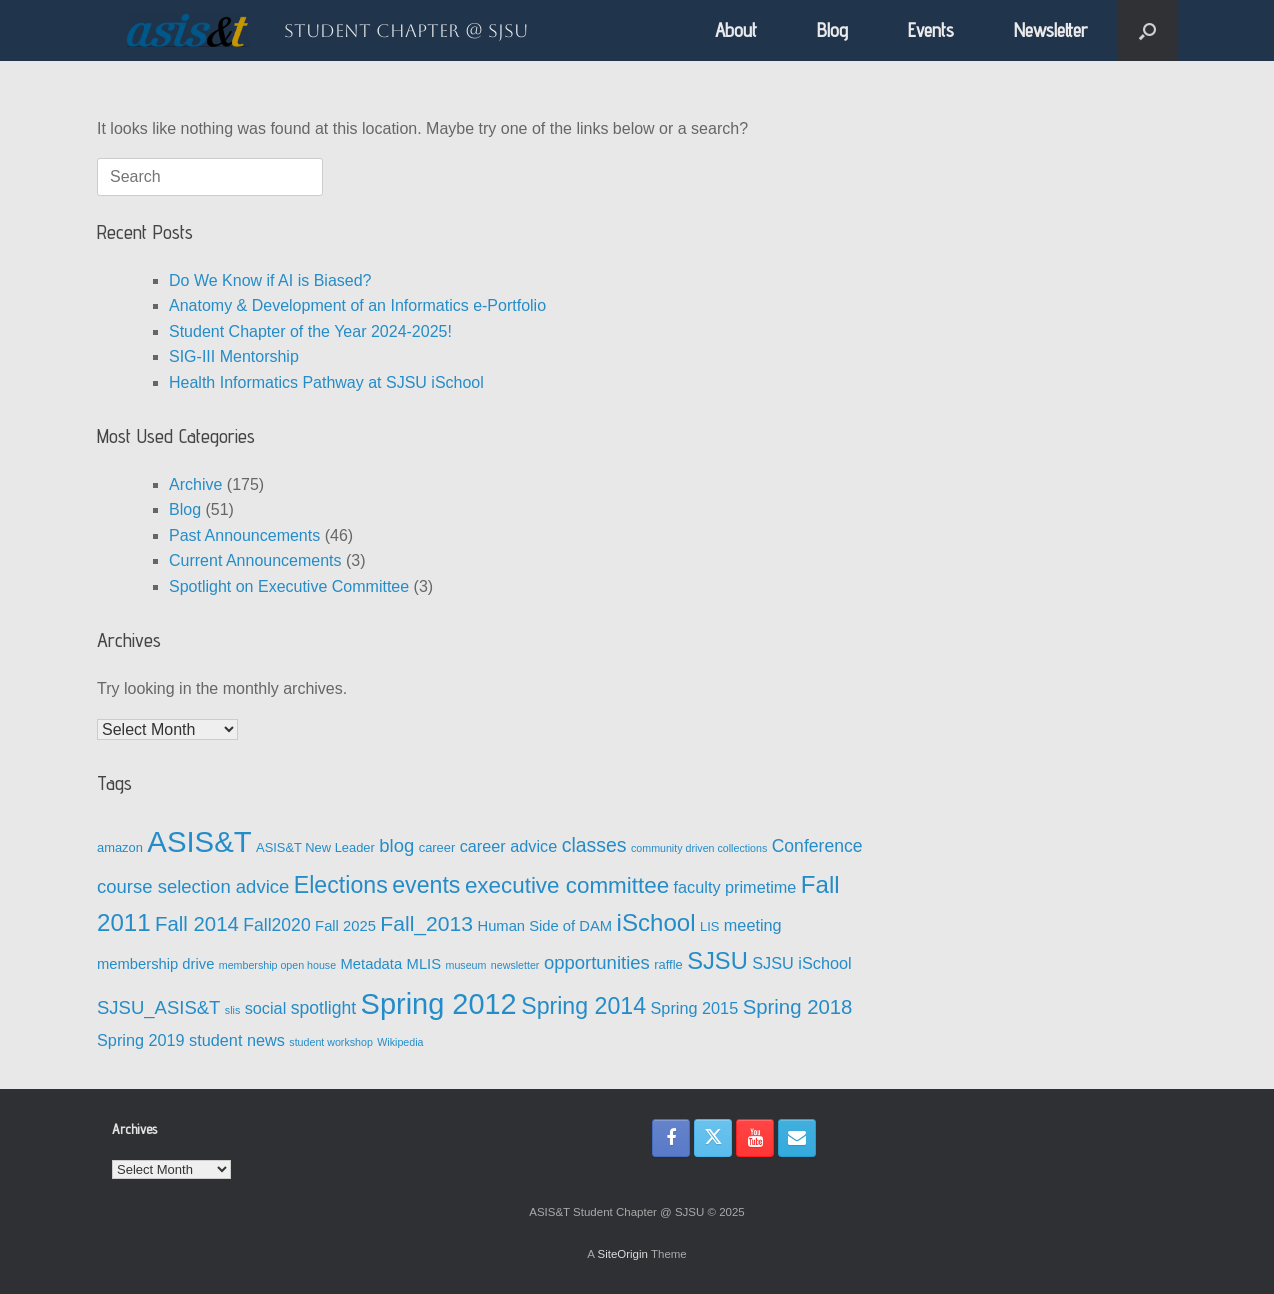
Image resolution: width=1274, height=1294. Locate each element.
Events (931, 30)
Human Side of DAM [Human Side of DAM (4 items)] (544, 926)
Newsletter (1051, 30)
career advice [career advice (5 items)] (509, 846)
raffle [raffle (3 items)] (668, 964)
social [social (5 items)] (266, 1008)
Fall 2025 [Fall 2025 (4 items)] (345, 926)
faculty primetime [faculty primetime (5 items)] (735, 887)
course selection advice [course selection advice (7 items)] (193, 886)
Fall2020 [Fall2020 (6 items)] (276, 925)
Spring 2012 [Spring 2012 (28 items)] (439, 1004)
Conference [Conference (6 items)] (817, 846)
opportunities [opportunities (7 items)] (597, 962)
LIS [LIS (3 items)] (709, 926)
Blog (832, 30)
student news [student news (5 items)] (237, 1040)
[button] (1147, 30)
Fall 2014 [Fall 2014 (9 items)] (197, 924)
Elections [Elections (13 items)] (341, 885)
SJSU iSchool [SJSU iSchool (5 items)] (801, 963)
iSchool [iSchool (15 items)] (656, 922)
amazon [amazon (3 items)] (120, 847)
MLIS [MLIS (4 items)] (424, 964)
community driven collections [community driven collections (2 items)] (699, 848)
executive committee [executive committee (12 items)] (567, 885)
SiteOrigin (622, 1254)
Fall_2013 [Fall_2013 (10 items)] (426, 923)
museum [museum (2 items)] (466, 965)
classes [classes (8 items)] (594, 845)
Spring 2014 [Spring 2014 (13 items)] (583, 1006)
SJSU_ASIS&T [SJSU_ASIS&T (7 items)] (158, 1007)
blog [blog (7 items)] (396, 845)
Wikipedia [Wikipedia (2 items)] (400, 1042)
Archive (195, 484)
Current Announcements (255, 560)
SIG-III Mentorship (234, 356)
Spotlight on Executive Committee (289, 586)
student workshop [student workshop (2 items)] (331, 1042)
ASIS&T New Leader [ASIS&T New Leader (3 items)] (315, 847)
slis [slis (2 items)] (232, 1010)
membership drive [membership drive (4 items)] (155, 964)
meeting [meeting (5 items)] (753, 925)
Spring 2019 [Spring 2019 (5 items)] (141, 1040)
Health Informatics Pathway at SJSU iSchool (326, 382)
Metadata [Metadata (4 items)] (372, 964)
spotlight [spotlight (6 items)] (323, 1008)
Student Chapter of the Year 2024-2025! (310, 331)
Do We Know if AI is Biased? (270, 280)
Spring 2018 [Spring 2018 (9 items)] (798, 1007)
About (736, 30)
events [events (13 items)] (426, 885)
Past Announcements (244, 535)
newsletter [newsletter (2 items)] (515, 965)
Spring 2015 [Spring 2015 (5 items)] (695, 1008)
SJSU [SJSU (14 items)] (717, 961)
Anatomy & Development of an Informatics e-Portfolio (357, 305)
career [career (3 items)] (437, 847)
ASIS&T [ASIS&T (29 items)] (199, 841)
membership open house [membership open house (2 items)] (277, 965)
